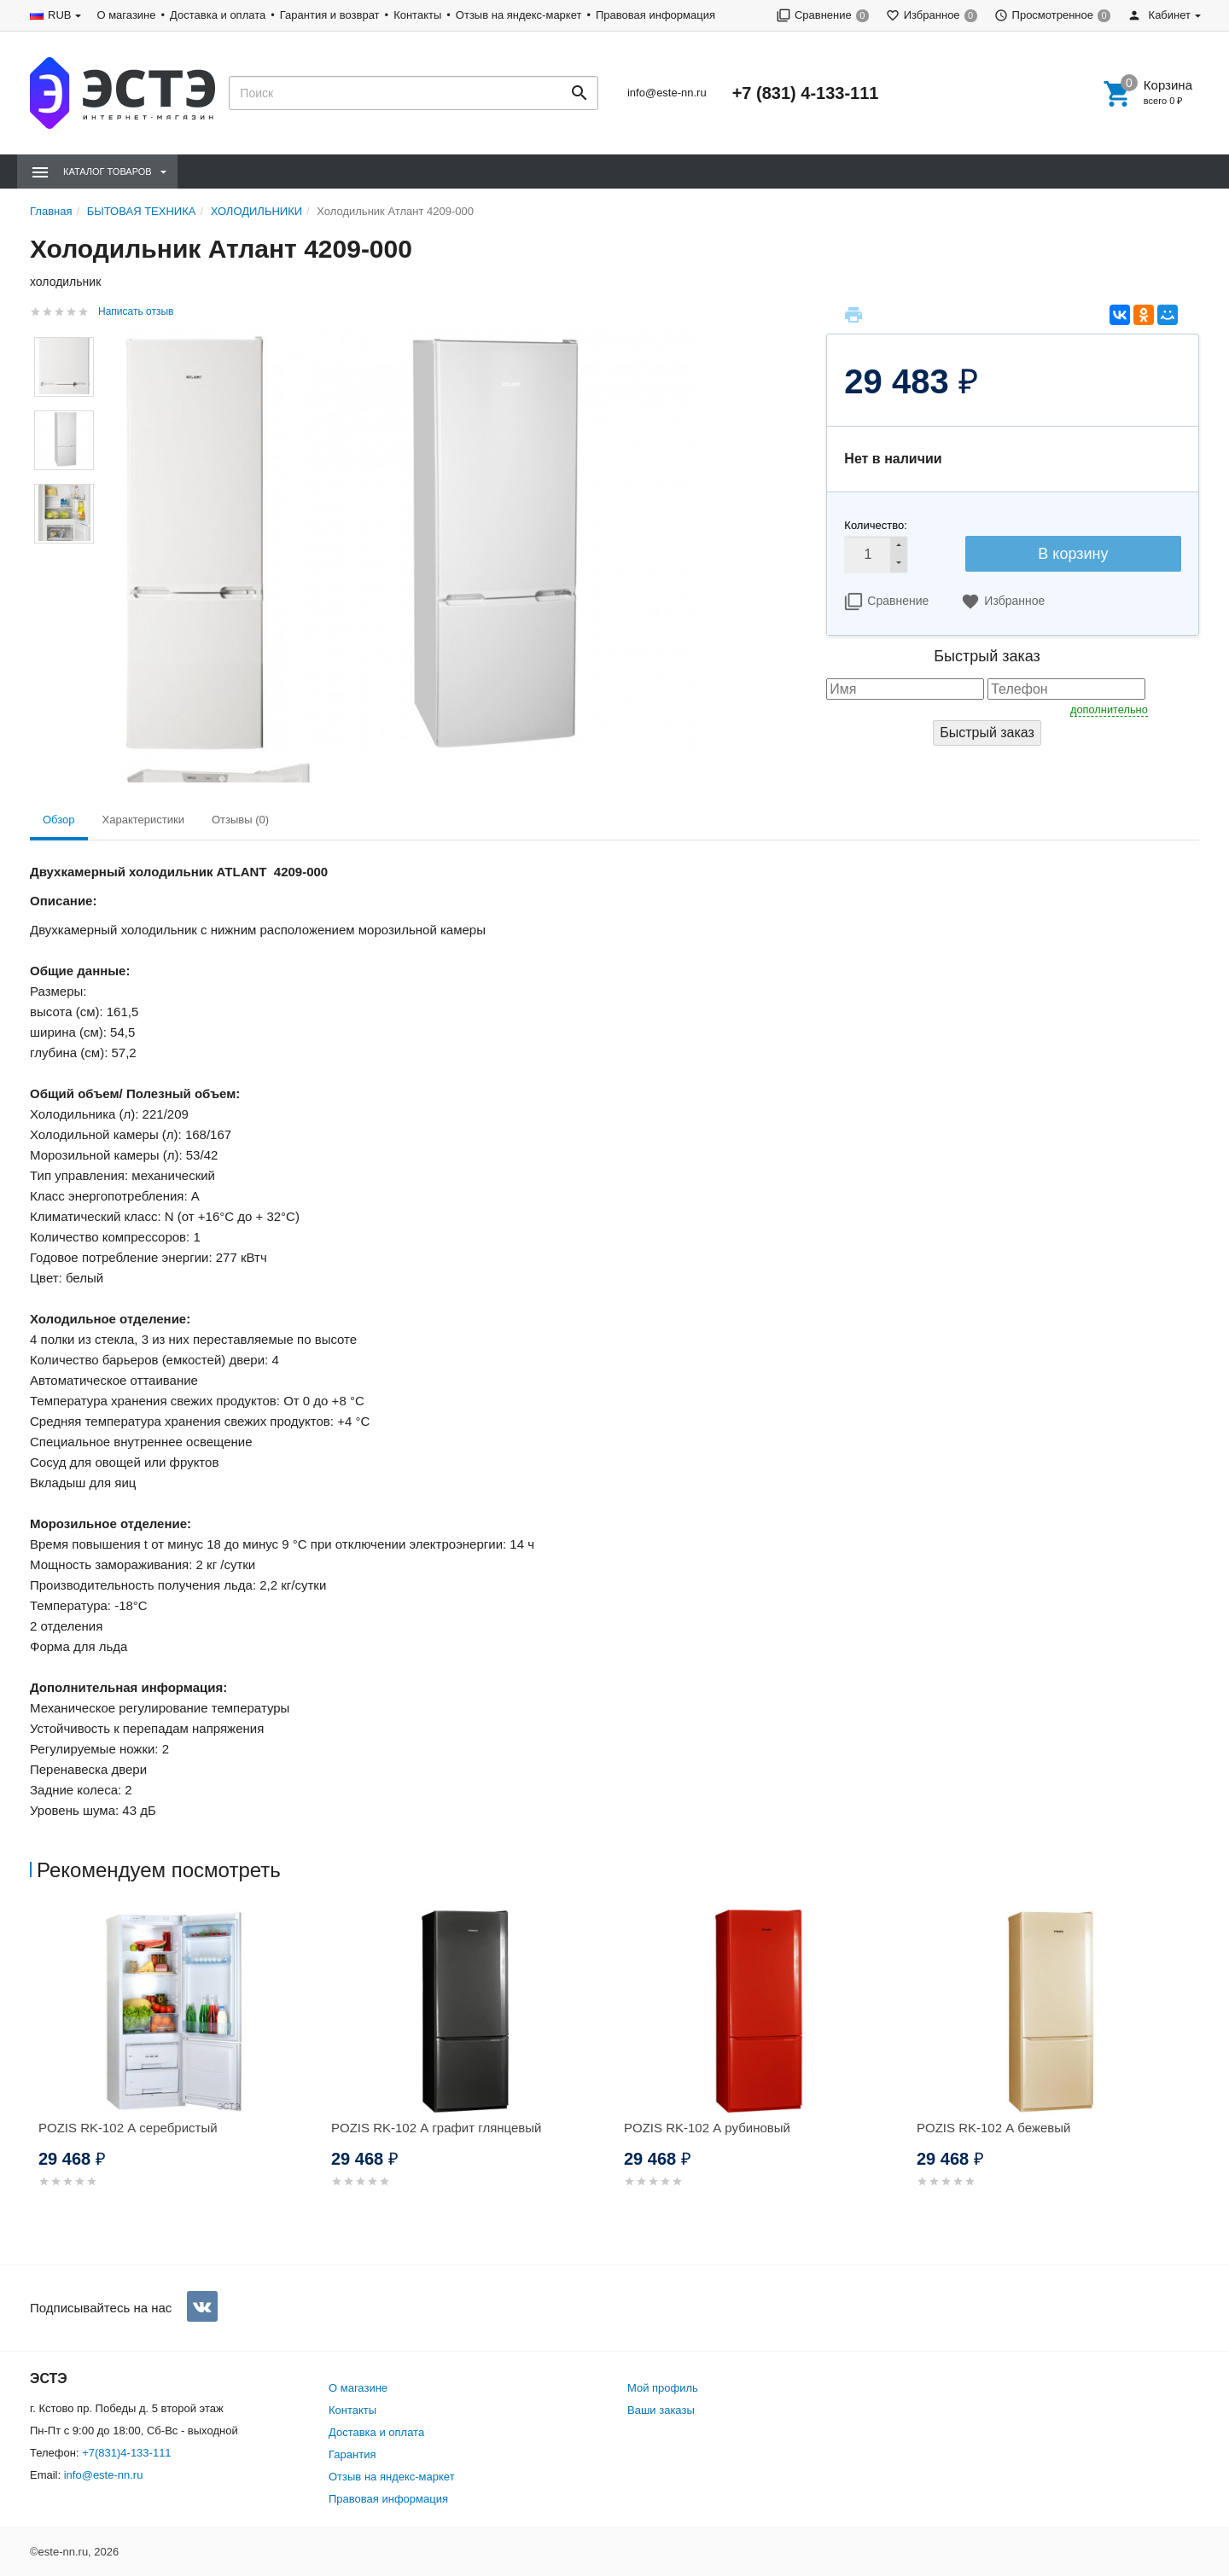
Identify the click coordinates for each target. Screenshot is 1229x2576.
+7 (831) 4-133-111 (805, 93)
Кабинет (1159, 15)
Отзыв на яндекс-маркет (519, 15)
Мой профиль (662, 2387)
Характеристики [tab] (143, 819)
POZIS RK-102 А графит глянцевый (436, 2127)
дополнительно (1109, 709)
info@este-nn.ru (667, 92)
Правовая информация (655, 15)
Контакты (417, 15)
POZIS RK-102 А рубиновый (707, 2127)
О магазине (125, 15)
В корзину (1073, 553)
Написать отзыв (135, 311)
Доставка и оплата (217, 15)
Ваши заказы (661, 2410)
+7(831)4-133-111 (126, 2452)
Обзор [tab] (59, 819)
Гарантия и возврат (330, 15)
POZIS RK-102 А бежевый (993, 2127)
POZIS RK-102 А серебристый (128, 2127)
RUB (59, 15)
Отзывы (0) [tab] (240, 819)
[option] (176, 2068)
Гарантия (352, 2454)
